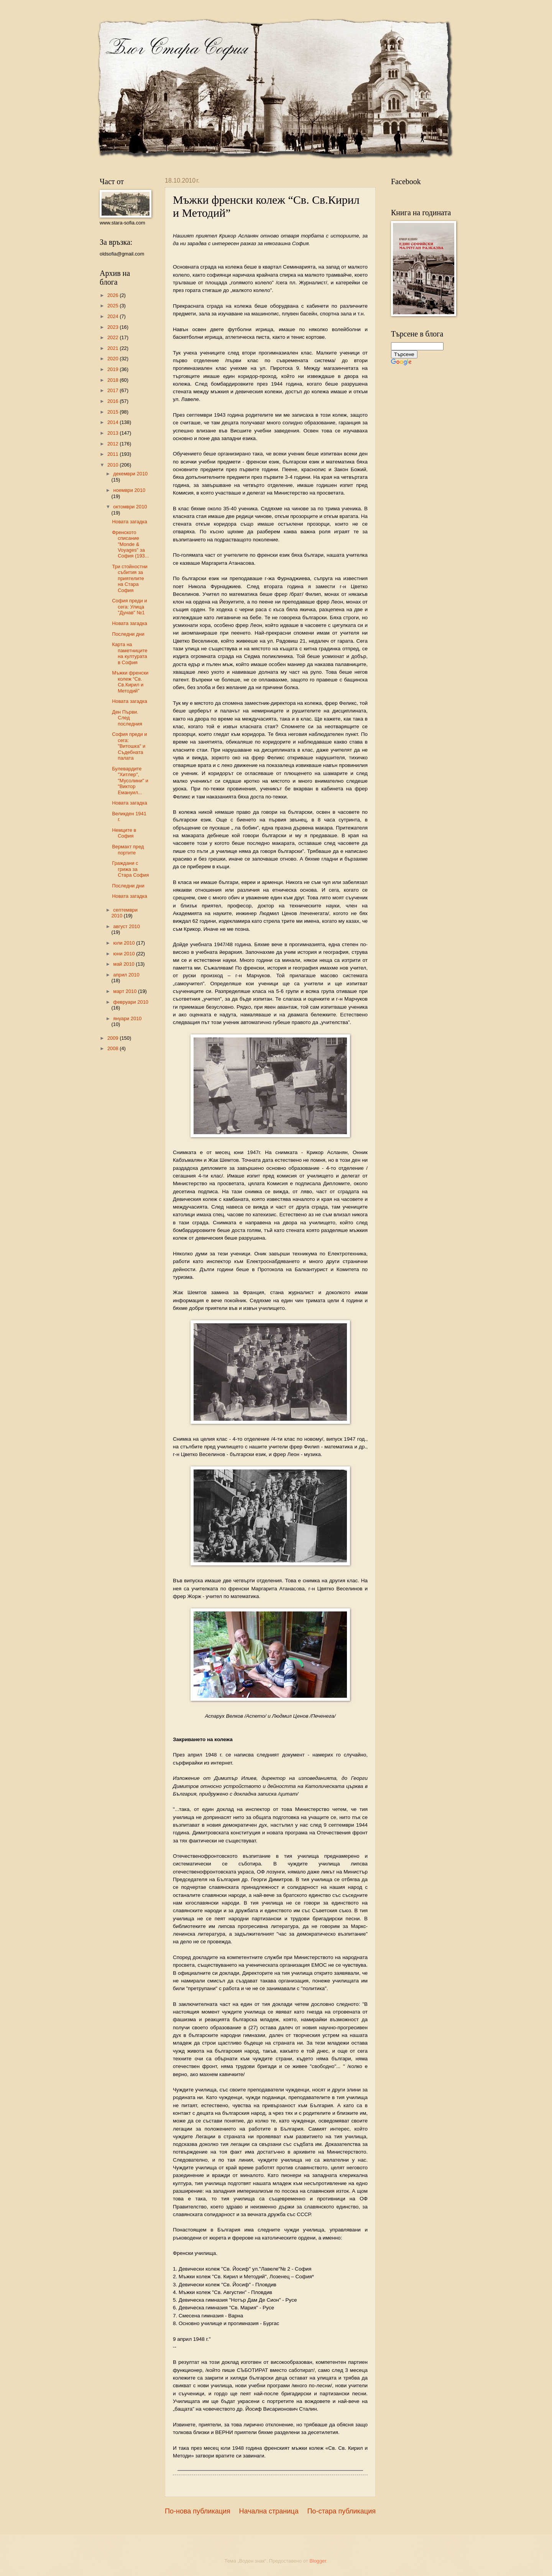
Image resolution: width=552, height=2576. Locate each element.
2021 (113, 348)
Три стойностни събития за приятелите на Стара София (130, 578)
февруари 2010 (130, 1002)
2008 (113, 1048)
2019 (113, 369)
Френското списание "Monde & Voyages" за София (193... (130, 544)
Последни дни (128, 634)
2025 (113, 305)
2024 (113, 316)
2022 (113, 337)
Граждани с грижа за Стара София (130, 869)
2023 (113, 327)
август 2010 (126, 926)
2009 (113, 1038)
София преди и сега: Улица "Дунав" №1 (129, 606)
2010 (113, 465)
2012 (113, 444)
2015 (113, 412)
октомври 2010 (130, 507)
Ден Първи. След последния (127, 718)
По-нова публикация (197, 2511)
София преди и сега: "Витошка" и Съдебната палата (129, 746)
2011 (113, 454)
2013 (113, 433)
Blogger (317, 2561)
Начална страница (269, 2511)
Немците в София (124, 833)
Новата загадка (129, 521)
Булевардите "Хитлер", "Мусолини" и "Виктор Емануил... (130, 780)
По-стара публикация (341, 2511)
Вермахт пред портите (128, 849)
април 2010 (126, 975)
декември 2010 (130, 474)
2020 (113, 358)
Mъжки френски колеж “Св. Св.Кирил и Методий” (130, 681)
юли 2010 (124, 943)
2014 (113, 422)
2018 (113, 380)
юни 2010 (124, 954)
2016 (113, 401)
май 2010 (124, 964)
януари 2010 (127, 1018)
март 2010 (125, 991)
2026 (113, 295)
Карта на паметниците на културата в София (129, 653)
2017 (113, 390)
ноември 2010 (129, 490)
